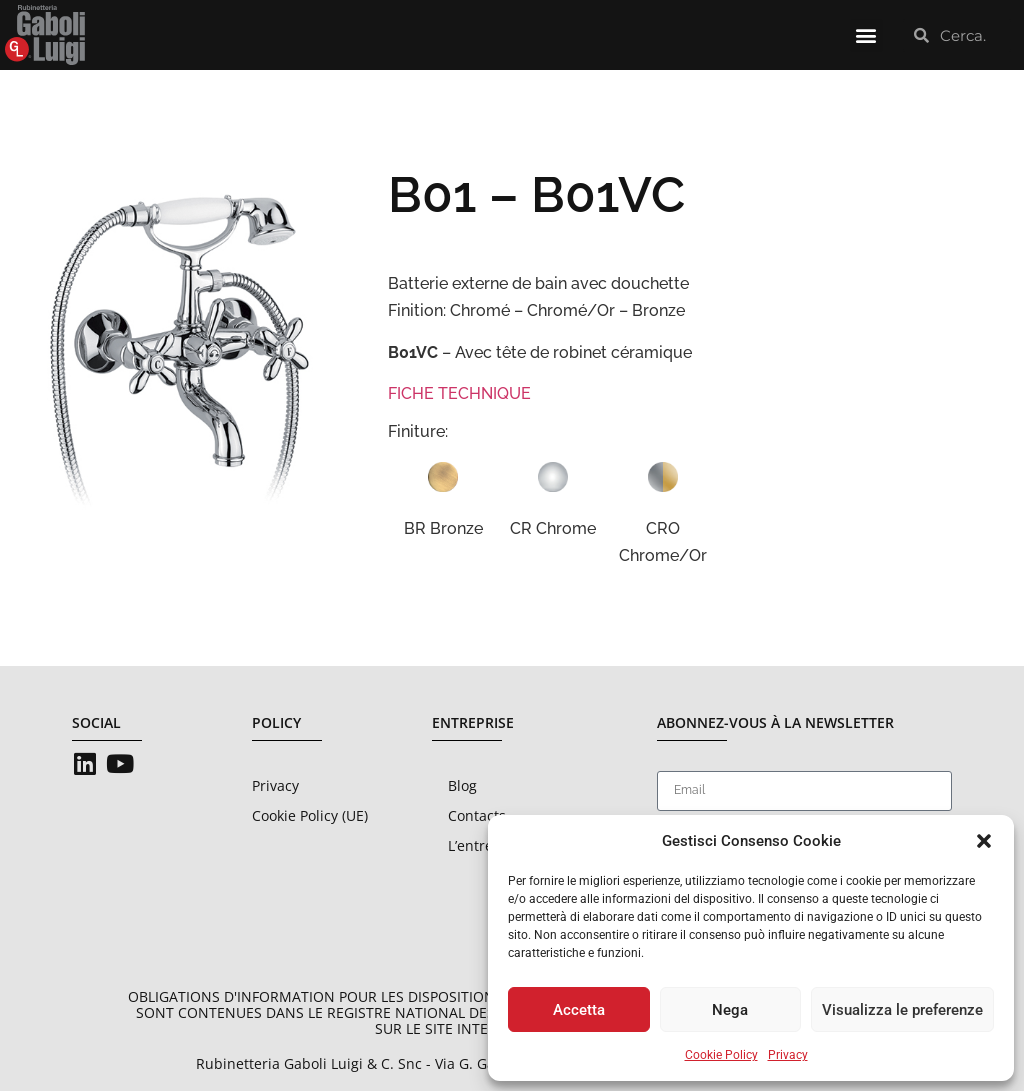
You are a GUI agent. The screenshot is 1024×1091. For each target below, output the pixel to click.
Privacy (788, 1055)
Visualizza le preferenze (902, 1010)
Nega (730, 1010)
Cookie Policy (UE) (310, 815)
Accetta (579, 1010)
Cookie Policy (721, 1055)
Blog (462, 785)
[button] (984, 841)
